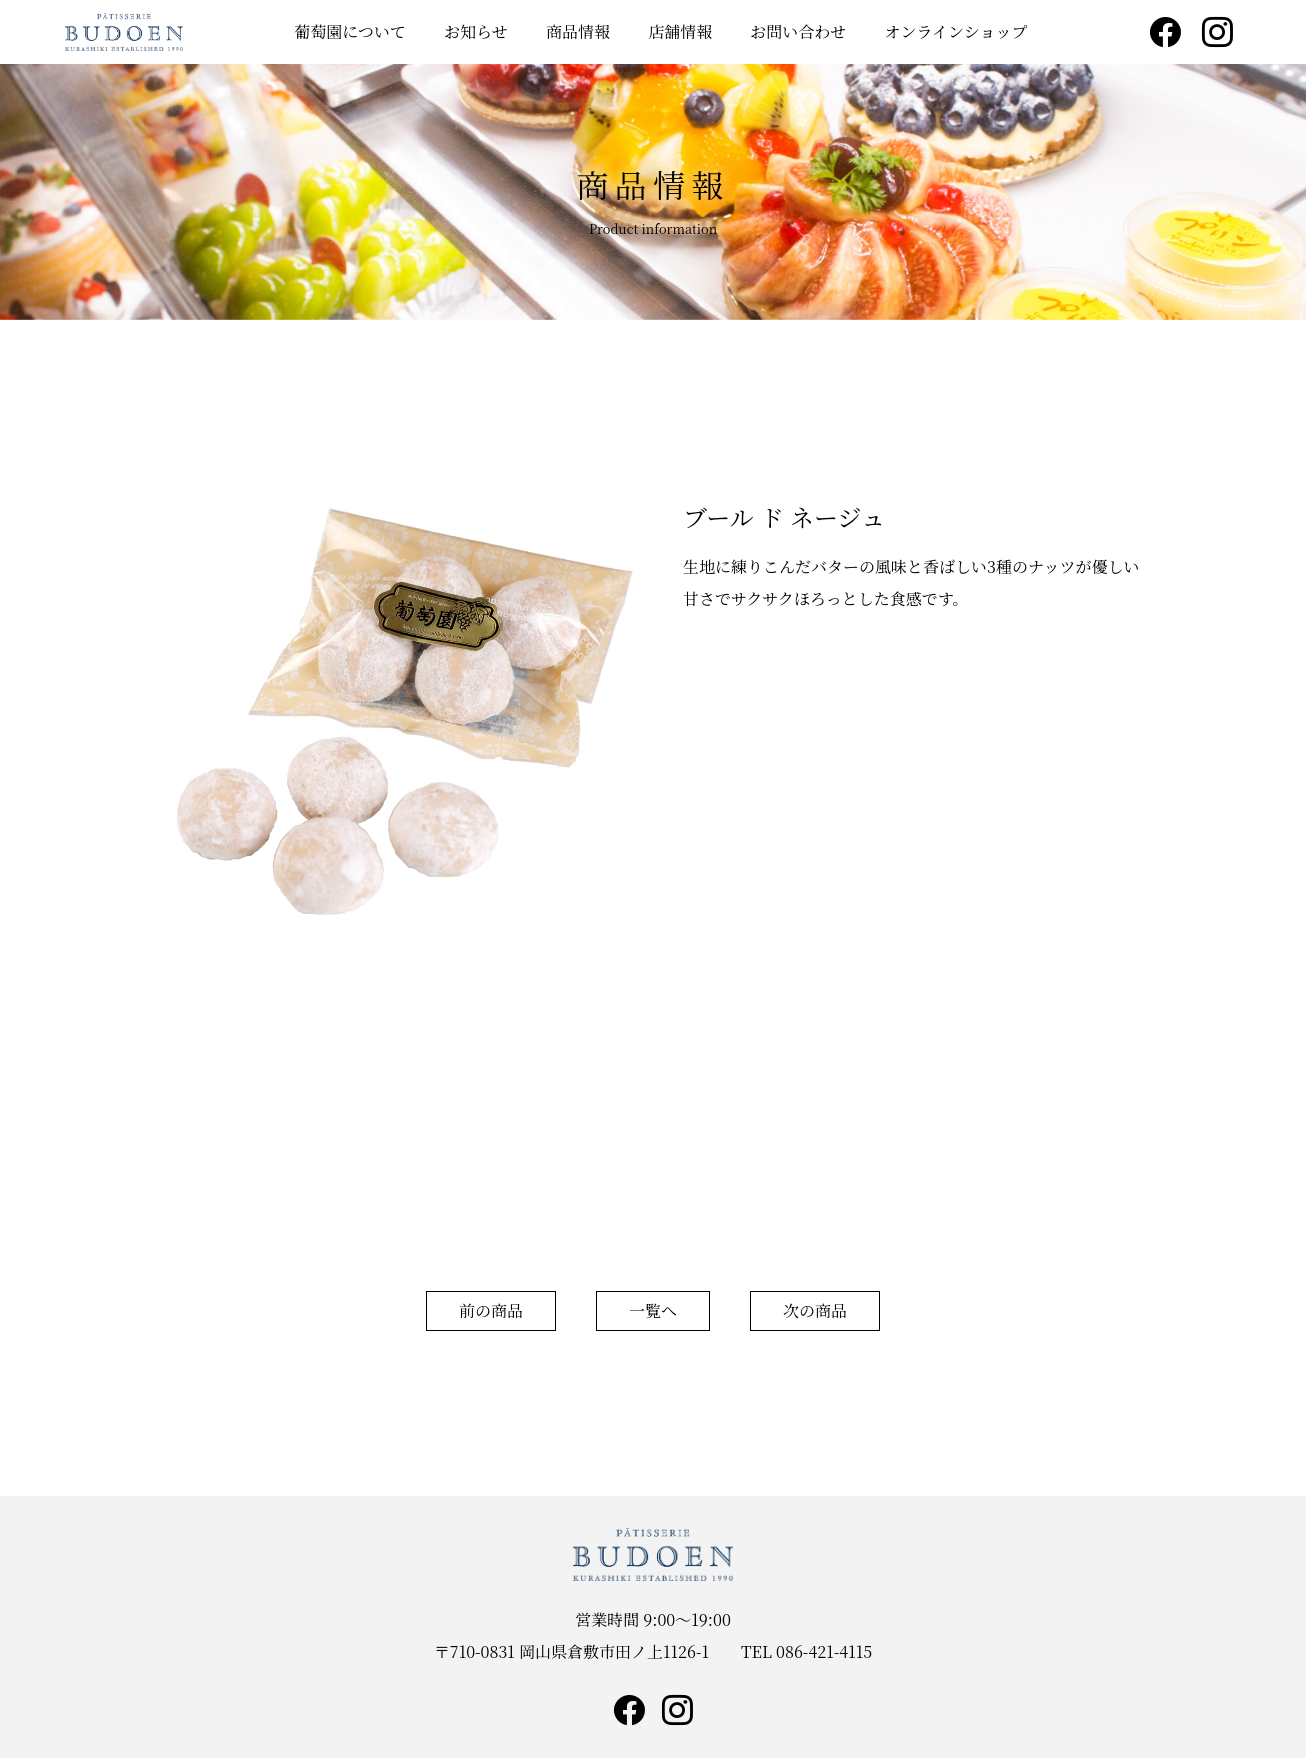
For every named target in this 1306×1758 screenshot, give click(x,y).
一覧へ (653, 1310)
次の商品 (815, 1310)
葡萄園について (350, 31)
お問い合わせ (798, 31)
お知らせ (476, 31)
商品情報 (578, 31)
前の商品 (491, 1310)
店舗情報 (680, 31)
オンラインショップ (956, 31)
